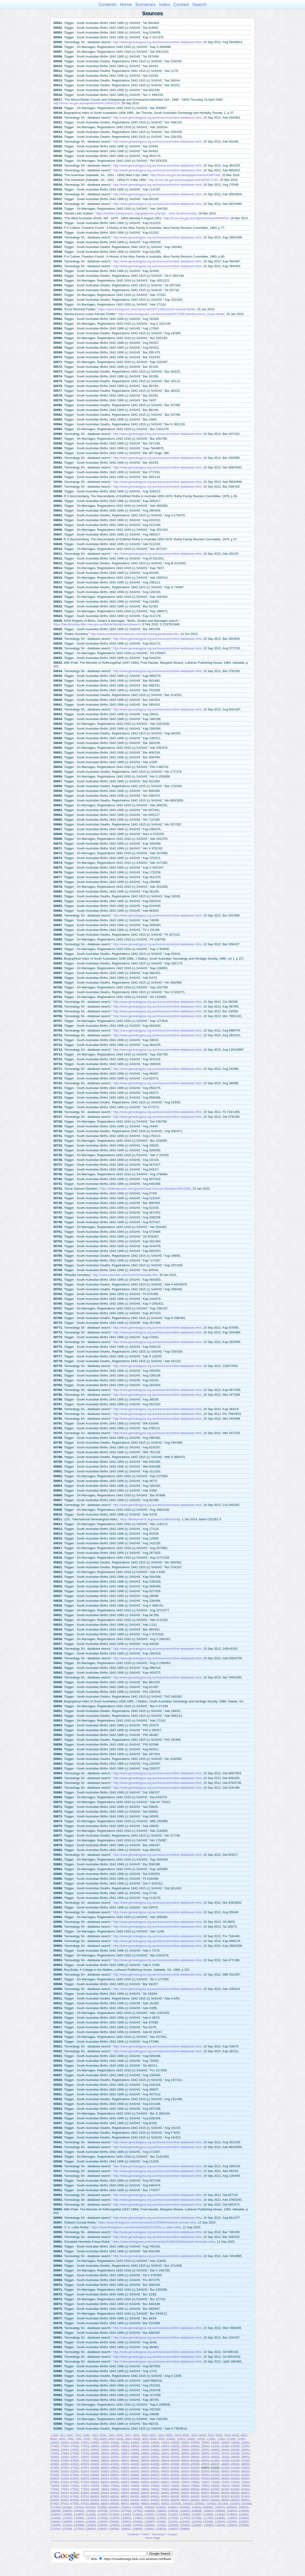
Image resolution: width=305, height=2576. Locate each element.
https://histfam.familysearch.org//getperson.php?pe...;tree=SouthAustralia (146, 213)
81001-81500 (230, 2489)
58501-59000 (130, 2475)
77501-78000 (90, 2489)
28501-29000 (130, 2453)
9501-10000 (167, 2439)
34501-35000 (170, 2457)
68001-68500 (110, 2482)
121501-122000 (202, 2522)
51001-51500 (230, 2468)
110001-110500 (61, 2514)
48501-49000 (130, 2468)
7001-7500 (83, 2439)
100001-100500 (194, 2504)
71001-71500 (230, 2482)
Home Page (152, 2537)
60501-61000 (210, 2475)
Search (199, 4)
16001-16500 (230, 2442)
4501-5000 (198, 2435)
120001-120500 (132, 2522)
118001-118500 (238, 2518)
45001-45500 (190, 2464)
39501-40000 (170, 2460)
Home (126, 4)
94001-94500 (150, 2500)
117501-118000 (214, 2518)
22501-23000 (90, 2450)
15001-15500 (190, 2442)
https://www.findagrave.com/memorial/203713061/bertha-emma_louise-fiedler (171, 314)
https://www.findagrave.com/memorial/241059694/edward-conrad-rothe (147, 2222)
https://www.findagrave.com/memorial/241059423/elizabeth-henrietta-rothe (163, 2241)
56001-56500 (230, 2471)
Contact (181, 4)
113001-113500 (202, 2514)
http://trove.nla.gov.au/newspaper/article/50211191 (183, 180)
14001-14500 (150, 2442)
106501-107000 (97, 2511)
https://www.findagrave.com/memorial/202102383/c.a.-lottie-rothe (136, 2227)
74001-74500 (150, 2486)
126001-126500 (214, 2525)
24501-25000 (170, 2450)
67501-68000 (90, 2482)
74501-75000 (170, 2486)
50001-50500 (190, 2468)
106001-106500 (73, 2511)
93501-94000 (130, 2500)
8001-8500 (116, 2439)
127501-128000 (84, 2529)
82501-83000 (90, 2493)
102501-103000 (108, 2507)
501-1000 (66, 2435)
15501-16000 (210, 2442)
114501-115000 (73, 2518)
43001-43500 (110, 2464)
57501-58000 (90, 2475)
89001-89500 (150, 2496)
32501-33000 (90, 2457)
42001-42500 (70, 2464)
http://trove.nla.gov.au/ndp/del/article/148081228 (86, 103)
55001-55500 (190, 2471)
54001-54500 (150, 2471)
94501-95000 (170, 2500)
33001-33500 (110, 2457)
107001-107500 (120, 2511)
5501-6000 (231, 2435)
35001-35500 (190, 2457)
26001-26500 (230, 2450)
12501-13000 (90, 2442)
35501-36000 (210, 2457)
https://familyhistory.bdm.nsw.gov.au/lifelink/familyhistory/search (97, 624)
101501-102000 (61, 2507)
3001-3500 (148, 2435)
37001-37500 (70, 2460)
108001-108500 (167, 2511)
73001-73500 (110, 2486)
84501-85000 (170, 2493)
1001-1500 (82, 2435)
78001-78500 (110, 2489)
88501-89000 (130, 2496)
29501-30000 (170, 2453)
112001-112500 (155, 2514)
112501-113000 (179, 2514)
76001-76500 (230, 2486)
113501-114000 (226, 2514)
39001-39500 (150, 2460)
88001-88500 (110, 2496)
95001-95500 (190, 2500)
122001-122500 (226, 2522)
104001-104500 (179, 2507)
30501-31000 (210, 2453)
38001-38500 (110, 2460)
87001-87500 (70, 2496)
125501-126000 (191, 2525)
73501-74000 (130, 2486)
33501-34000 (130, 2457)
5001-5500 (215, 2435)
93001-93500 (110, 2500)
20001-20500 (190, 2446)
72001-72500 (70, 2486)
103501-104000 (155, 2507)
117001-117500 (191, 2518)
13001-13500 (110, 2442)
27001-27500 (70, 2453)
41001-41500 (230, 2460)
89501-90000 (170, 2496)
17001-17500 (70, 2446)
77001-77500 (70, 2489)
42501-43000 (90, 2464)
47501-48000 (90, 2468)
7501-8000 (99, 2439)
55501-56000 (210, 2471)
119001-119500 (84, 2522)
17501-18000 (90, 2446)
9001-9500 (149, 2439)
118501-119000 (61, 2522)
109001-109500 (214, 2511)
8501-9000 (132, 2439)
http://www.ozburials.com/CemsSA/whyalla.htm (125, 1275)
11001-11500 (226, 2439)
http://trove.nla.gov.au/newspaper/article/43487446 (185, 175)
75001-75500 (190, 2486)
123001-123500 (73, 2525)
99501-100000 (171, 2504)
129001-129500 (155, 2529)
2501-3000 (132, 2435)
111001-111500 (108, 2514)
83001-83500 (110, 2493)
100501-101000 (217, 2504)
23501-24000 (130, 2450)
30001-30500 (190, 2453)
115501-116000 (120, 2518)
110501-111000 (84, 2514)
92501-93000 (90, 2500)
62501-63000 (90, 2478)
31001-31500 (230, 2453)
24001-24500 (150, 2450)
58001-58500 (110, 2475)
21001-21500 (230, 2446)
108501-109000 (191, 2511)
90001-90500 (190, 2496)
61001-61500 (230, 2475)
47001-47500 (70, 2468)
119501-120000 (108, 2522)
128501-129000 (132, 2529)
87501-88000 (90, 2496)
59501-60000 (170, 2475)
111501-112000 (132, 2514)
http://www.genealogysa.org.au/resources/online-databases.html (157, 42)
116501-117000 (167, 2518)
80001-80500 (190, 2489)
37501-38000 (90, 2460)
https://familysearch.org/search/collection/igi (150, 1519)
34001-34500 (150, 2457)
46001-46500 (230, 2464)
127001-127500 (61, 2529)
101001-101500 (241, 2504)
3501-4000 (165, 2435)
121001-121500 (179, 2522)
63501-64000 (130, 2478)
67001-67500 (70, 2482)
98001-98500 (110, 2504)
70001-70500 (190, 2482)
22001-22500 (70, 2450)
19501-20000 (170, 2446)
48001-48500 (110, 2468)
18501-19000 (130, 2446)
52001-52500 (70, 2471)
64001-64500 (150, 2478)
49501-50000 (170, 2468)
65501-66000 (210, 2478)
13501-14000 (130, 2442)
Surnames (145, 4)
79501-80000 (170, 2489)
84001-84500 (150, 2493)
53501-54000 (130, 2471)
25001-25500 (190, 2450)
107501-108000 (144, 2511)
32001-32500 (70, 2457)
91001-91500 (230, 2496)
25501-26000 (210, 2450)
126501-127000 (238, 2525)
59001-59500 (150, 2475)
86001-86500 (230, 2493)
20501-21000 (210, 2446)
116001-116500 (144, 2518)
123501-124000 (97, 2525)
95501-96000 (210, 2500)
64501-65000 (170, 2478)
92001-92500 (70, 2500)
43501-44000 (130, 2464)
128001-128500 (108, 2529)
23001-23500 (110, 2450)
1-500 (54, 2435)
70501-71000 (210, 2482)
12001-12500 (70, 2442)
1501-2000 (98, 2435)
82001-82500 (70, 2493)
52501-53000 (90, 2471)
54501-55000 (170, 2471)
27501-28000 (90, 2453)
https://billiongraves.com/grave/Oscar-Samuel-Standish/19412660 (145, 1188)
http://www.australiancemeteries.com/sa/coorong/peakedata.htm (134, 634)
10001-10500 (186, 2439)
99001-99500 (150, 2504)
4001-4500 (181, 2435)
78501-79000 (130, 2489)
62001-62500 (70, 2478)
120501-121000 (155, 2522)
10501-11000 (206, 2439)
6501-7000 (66, 2439)
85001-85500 (190, 2493)
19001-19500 (150, 2446)
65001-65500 (190, 2478)
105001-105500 (226, 2507)
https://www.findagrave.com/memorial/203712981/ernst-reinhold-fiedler (146, 309)
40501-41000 (210, 2460)
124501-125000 (144, 2525)
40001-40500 (190, 2460)
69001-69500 (150, 2482)
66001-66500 (230, 2478)
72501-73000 (90, 2486)
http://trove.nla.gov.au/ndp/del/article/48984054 (196, 218)
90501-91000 (210, 2496)
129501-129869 (179, 2529)
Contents (107, 4)
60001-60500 (190, 2475)
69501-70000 (170, 2482)
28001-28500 (110, 2453)
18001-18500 (110, 2446)
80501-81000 (210, 2489)
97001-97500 (70, 2504)
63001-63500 (110, 2478)
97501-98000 (90, 2504)
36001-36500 (230, 2457)
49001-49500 (150, 2468)
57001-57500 (70, 2475)
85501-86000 (210, 2493)
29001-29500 (150, 2453)
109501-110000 (238, 2511)
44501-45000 (170, 2464)
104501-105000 (202, 2507)
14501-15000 (170, 2442)
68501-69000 (130, 2482)
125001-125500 (167, 2525)
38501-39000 (130, 2460)
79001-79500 (150, 2489)
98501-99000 (130, 2504)
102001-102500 (84, 2507)
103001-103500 (132, 2507)
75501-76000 (210, 2486)
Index (164, 4)
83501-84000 (130, 2493)
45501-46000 (210, 2464)
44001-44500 (150, 2464)
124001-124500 (120, 2525)
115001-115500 (97, 2518)
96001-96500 (230, 2500)
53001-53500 (110, 2471)
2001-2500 (115, 2435)
